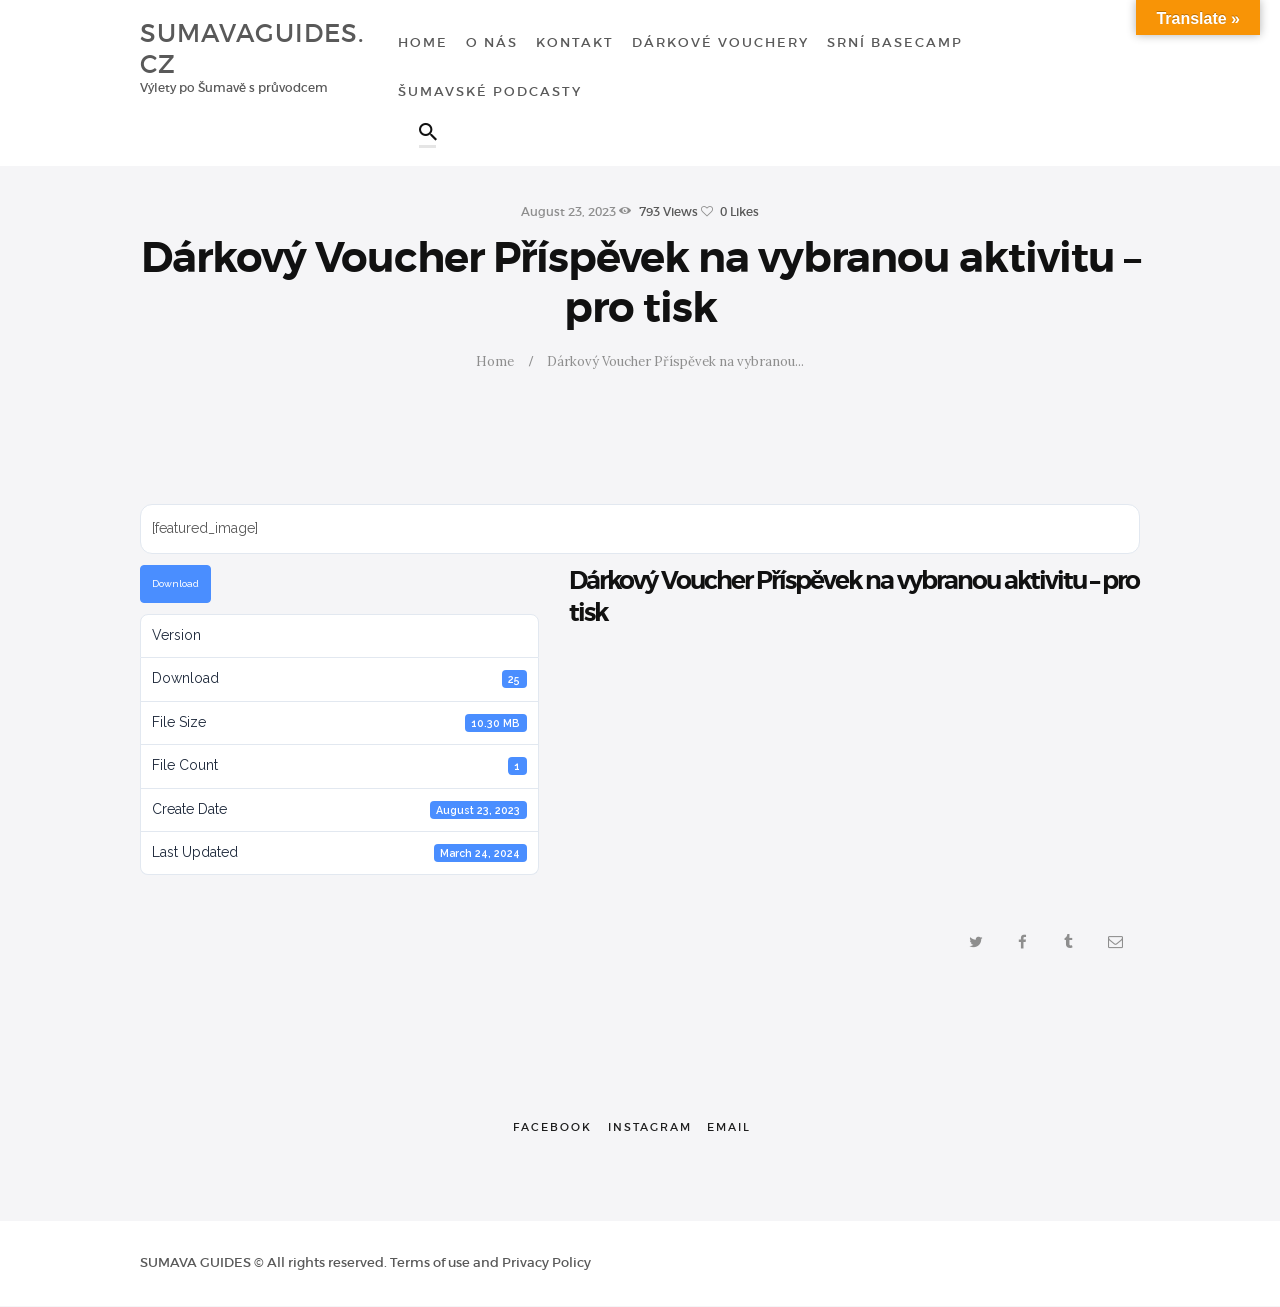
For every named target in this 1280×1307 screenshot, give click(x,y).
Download (175, 583)
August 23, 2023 (568, 211)
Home (495, 361)
